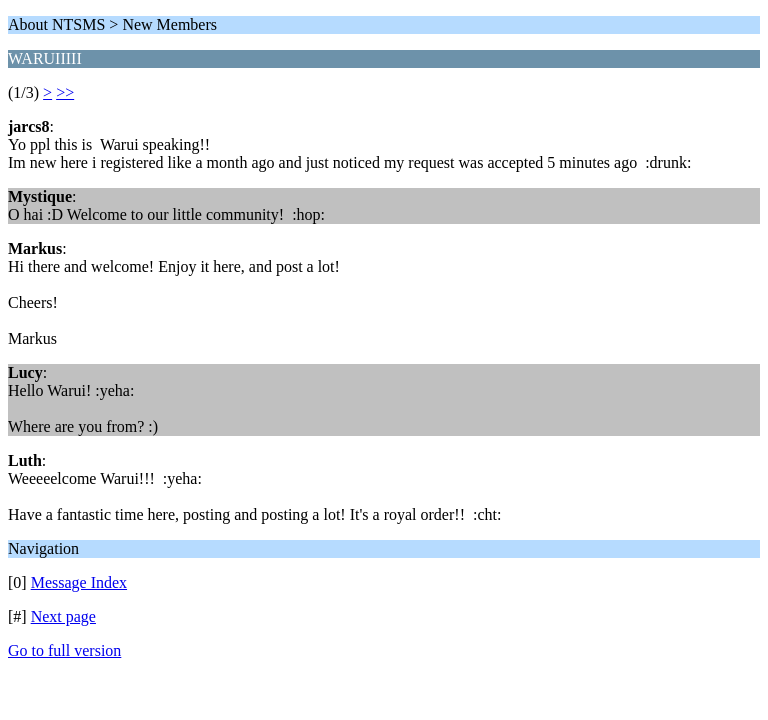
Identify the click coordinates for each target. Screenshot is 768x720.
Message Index (79, 582)
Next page (63, 616)
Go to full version (64, 650)
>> (65, 92)
